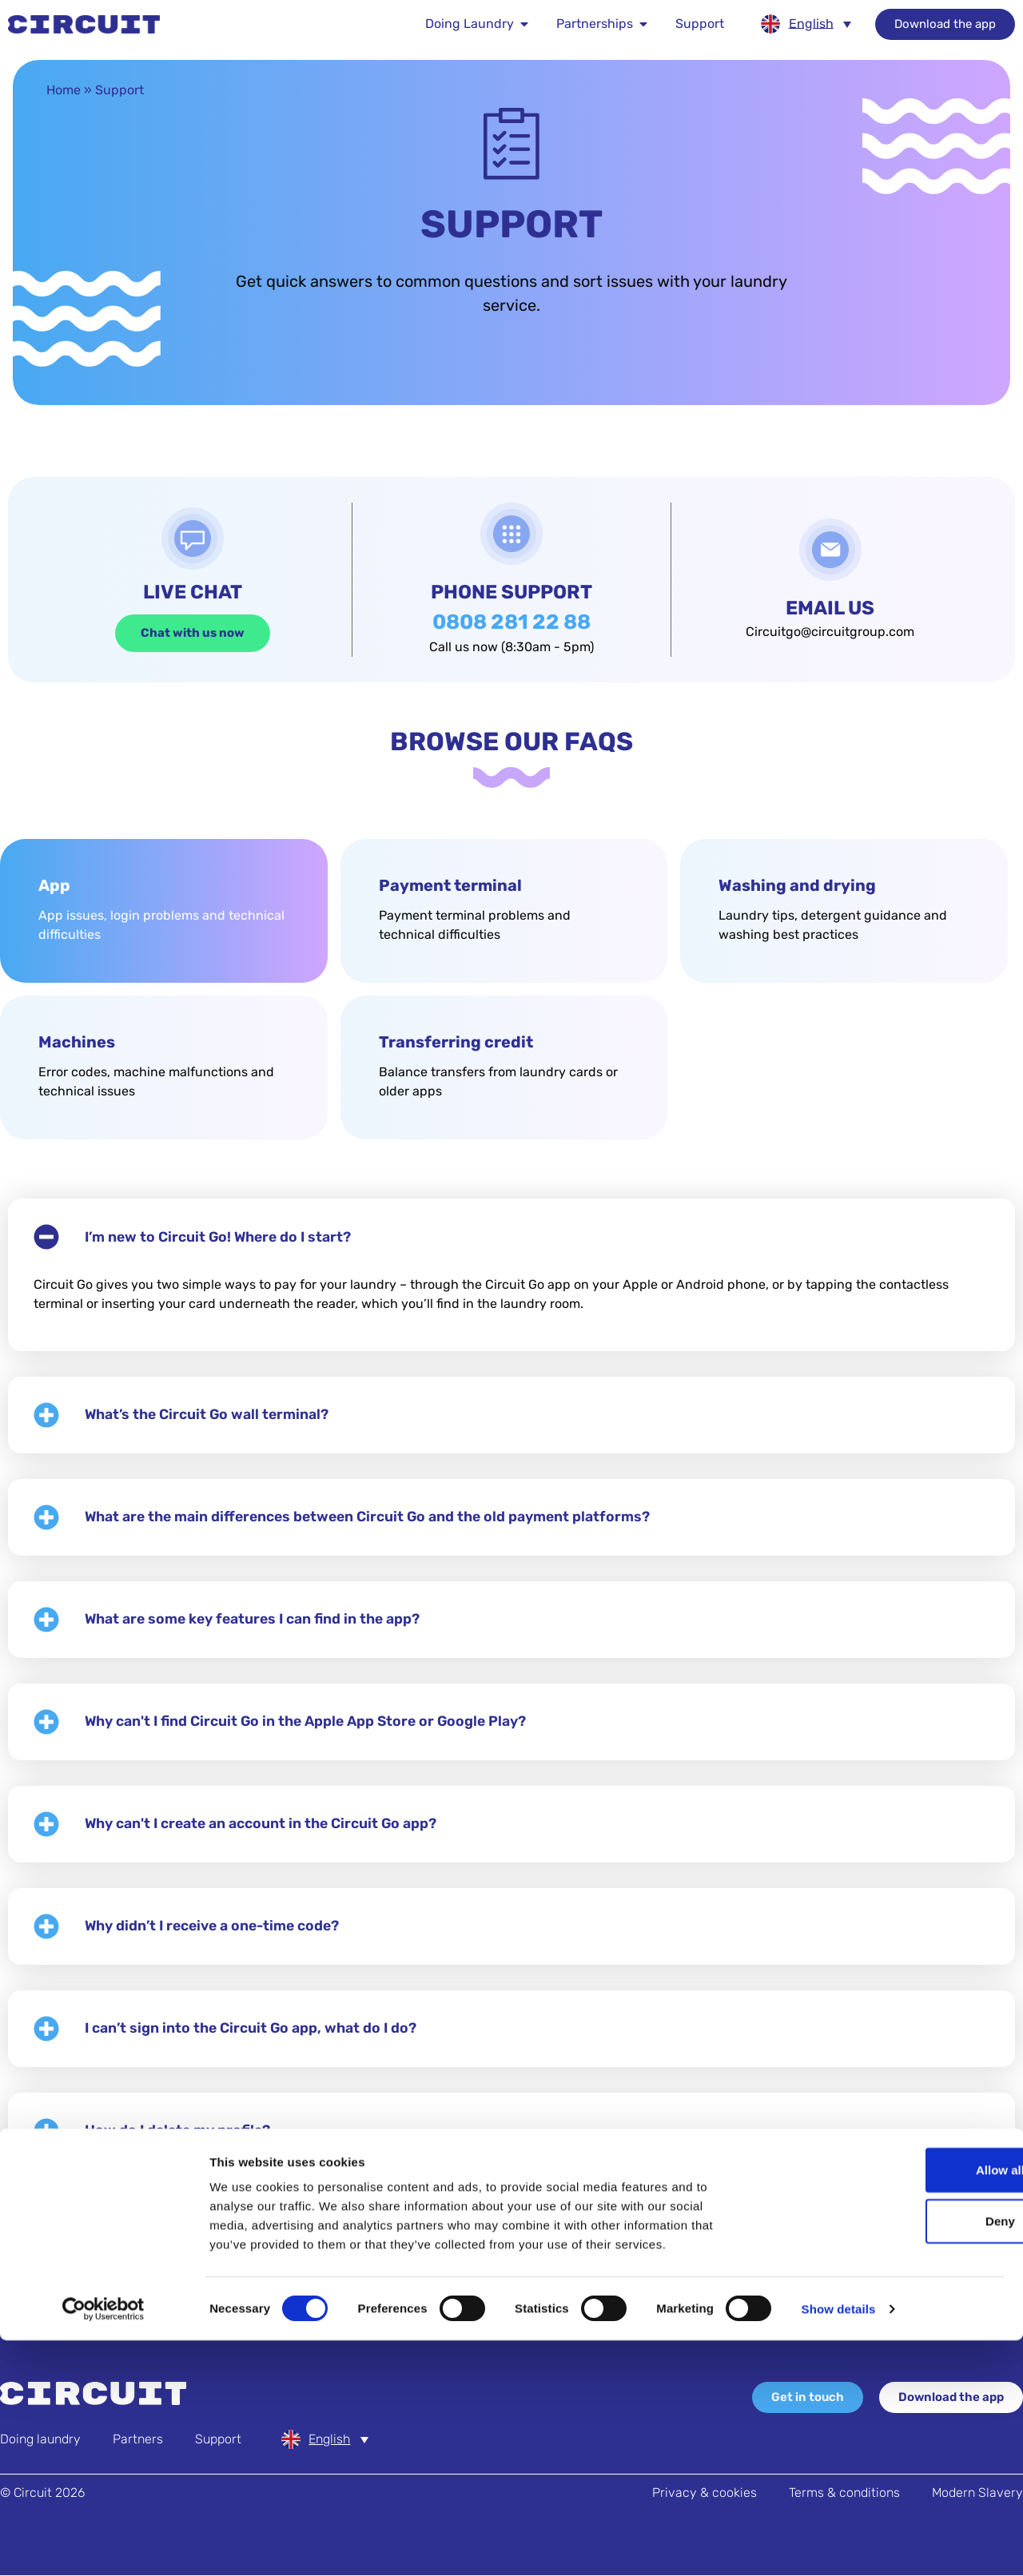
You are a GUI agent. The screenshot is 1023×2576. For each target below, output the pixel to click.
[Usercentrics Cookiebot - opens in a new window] (103, 2545)
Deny (890, 2456)
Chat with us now (193, 633)
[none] (806, 24)
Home (63, 90)
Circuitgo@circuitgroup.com (830, 632)
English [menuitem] (811, 23)
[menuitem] (806, 24)
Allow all (890, 2405)
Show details (839, 2544)
